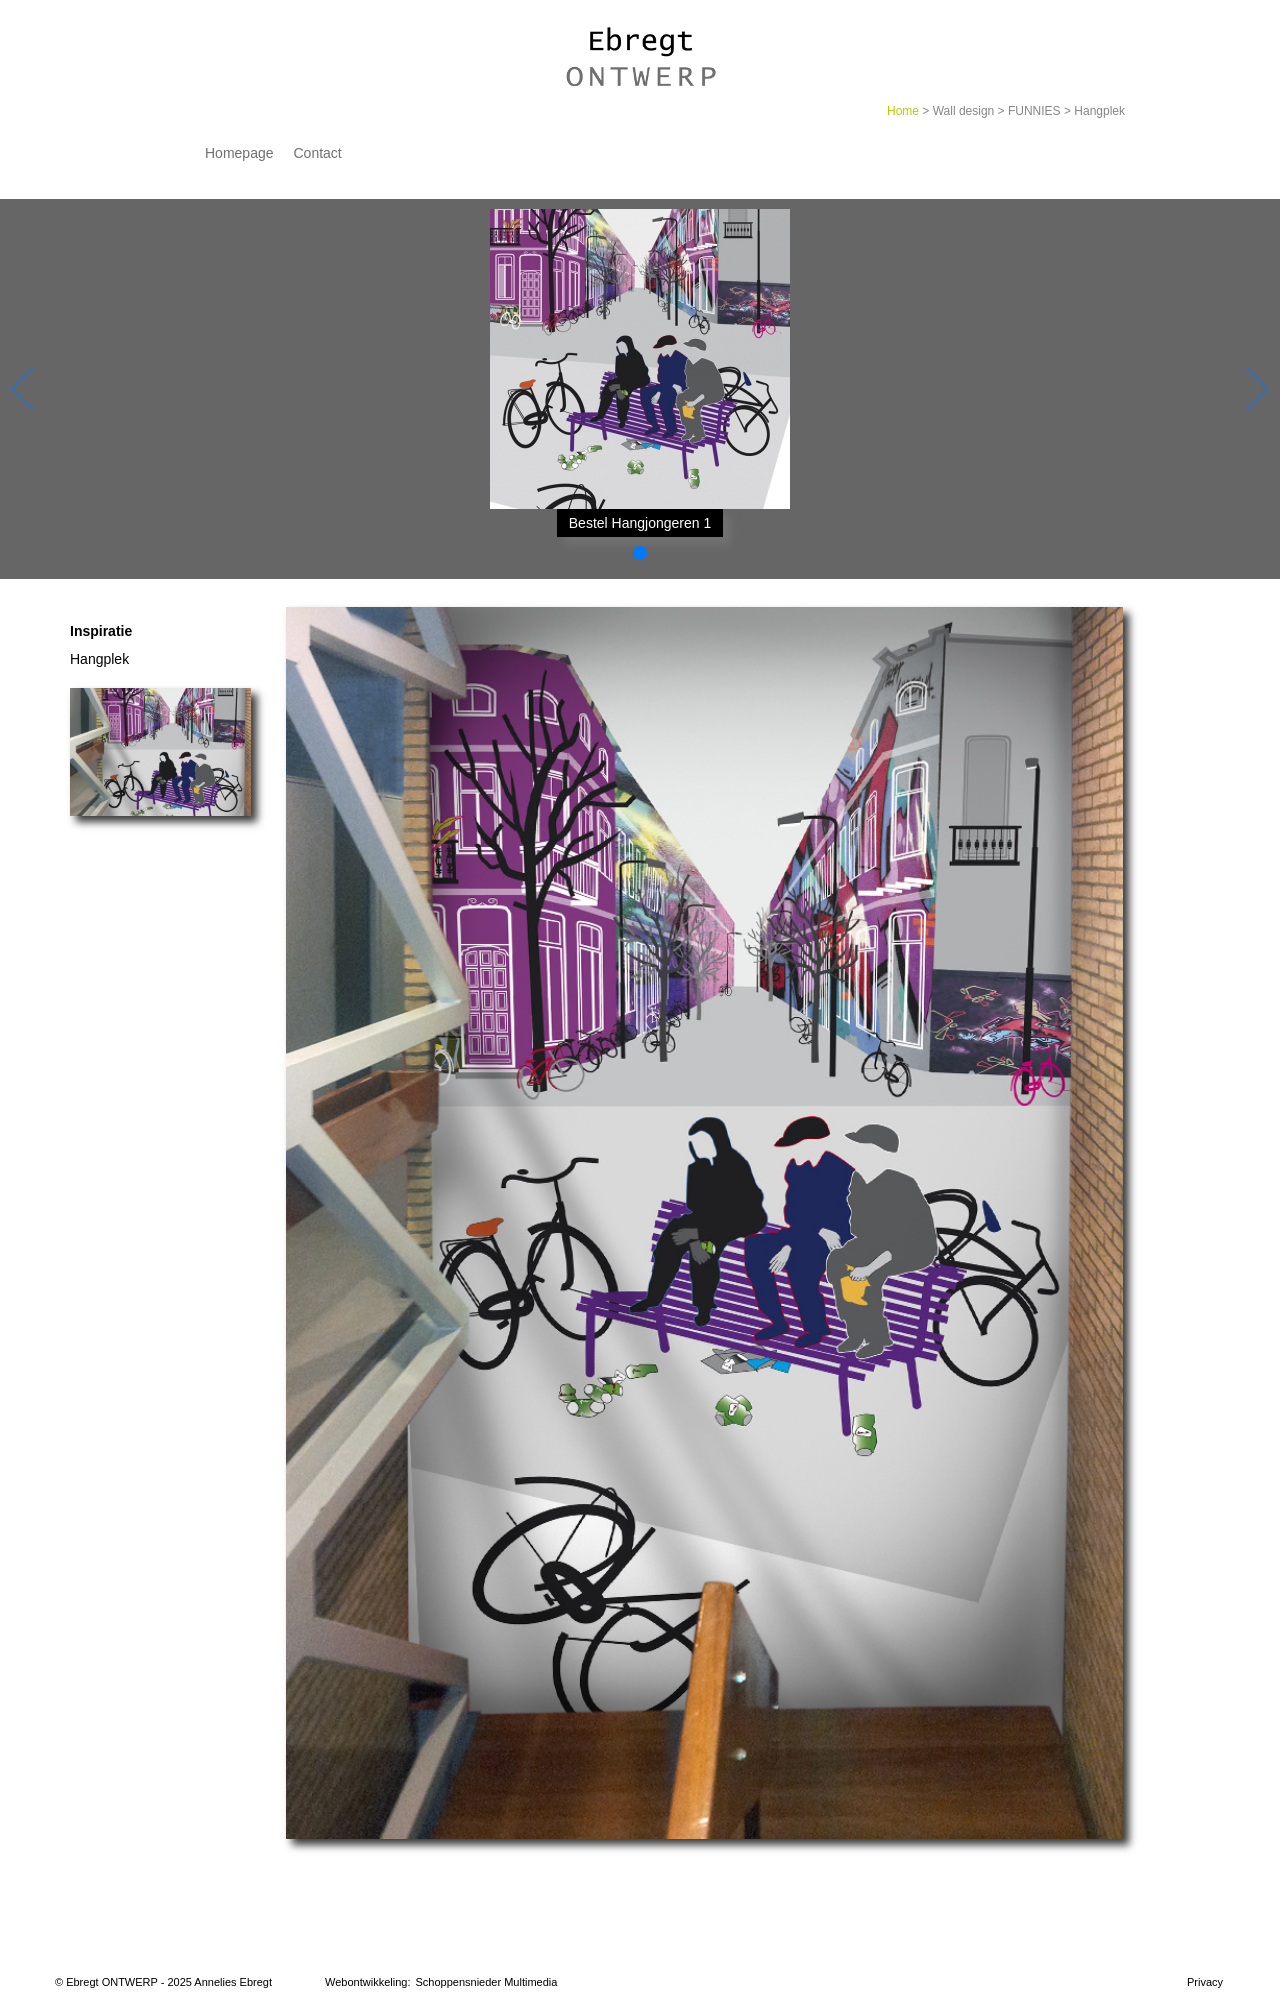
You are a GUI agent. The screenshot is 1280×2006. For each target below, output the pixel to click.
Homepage (239, 153)
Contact (318, 153)
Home (903, 111)
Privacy (1205, 1982)
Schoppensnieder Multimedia (487, 1982)
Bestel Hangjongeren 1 (640, 523)
